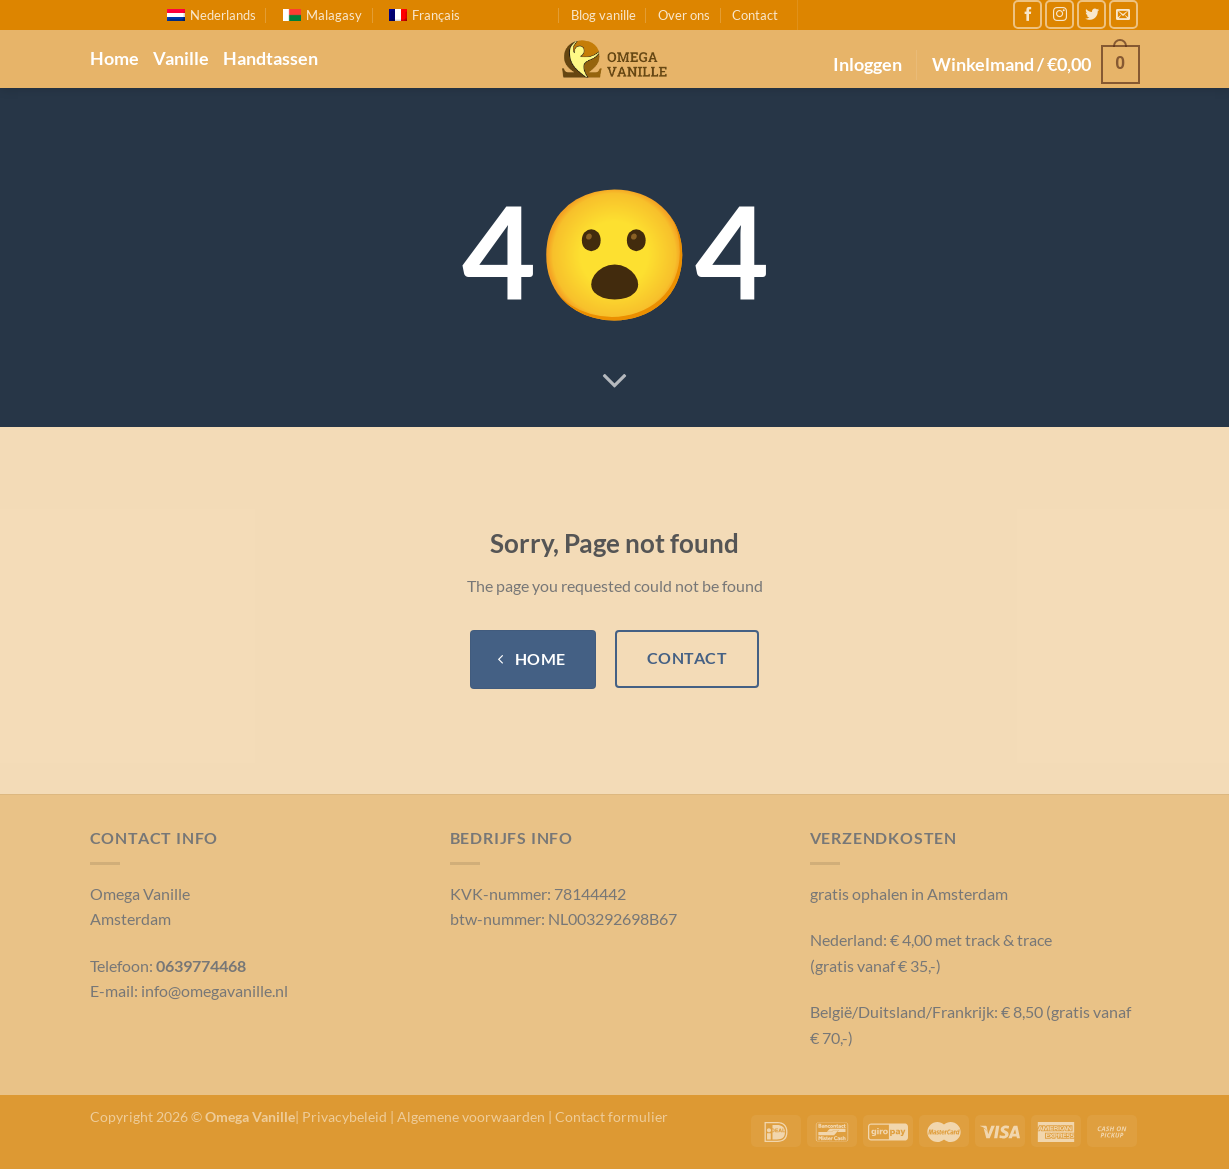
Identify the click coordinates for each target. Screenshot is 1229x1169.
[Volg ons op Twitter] (1091, 14)
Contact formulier (611, 1116)
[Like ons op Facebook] (1027, 14)
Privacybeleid (344, 1116)
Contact (755, 15)
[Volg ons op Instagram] (1059, 14)
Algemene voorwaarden (471, 1116)
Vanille (181, 58)
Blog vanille (603, 15)
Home (114, 58)
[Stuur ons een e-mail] (1123, 14)
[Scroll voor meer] (615, 382)
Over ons (684, 15)
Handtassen (270, 58)
